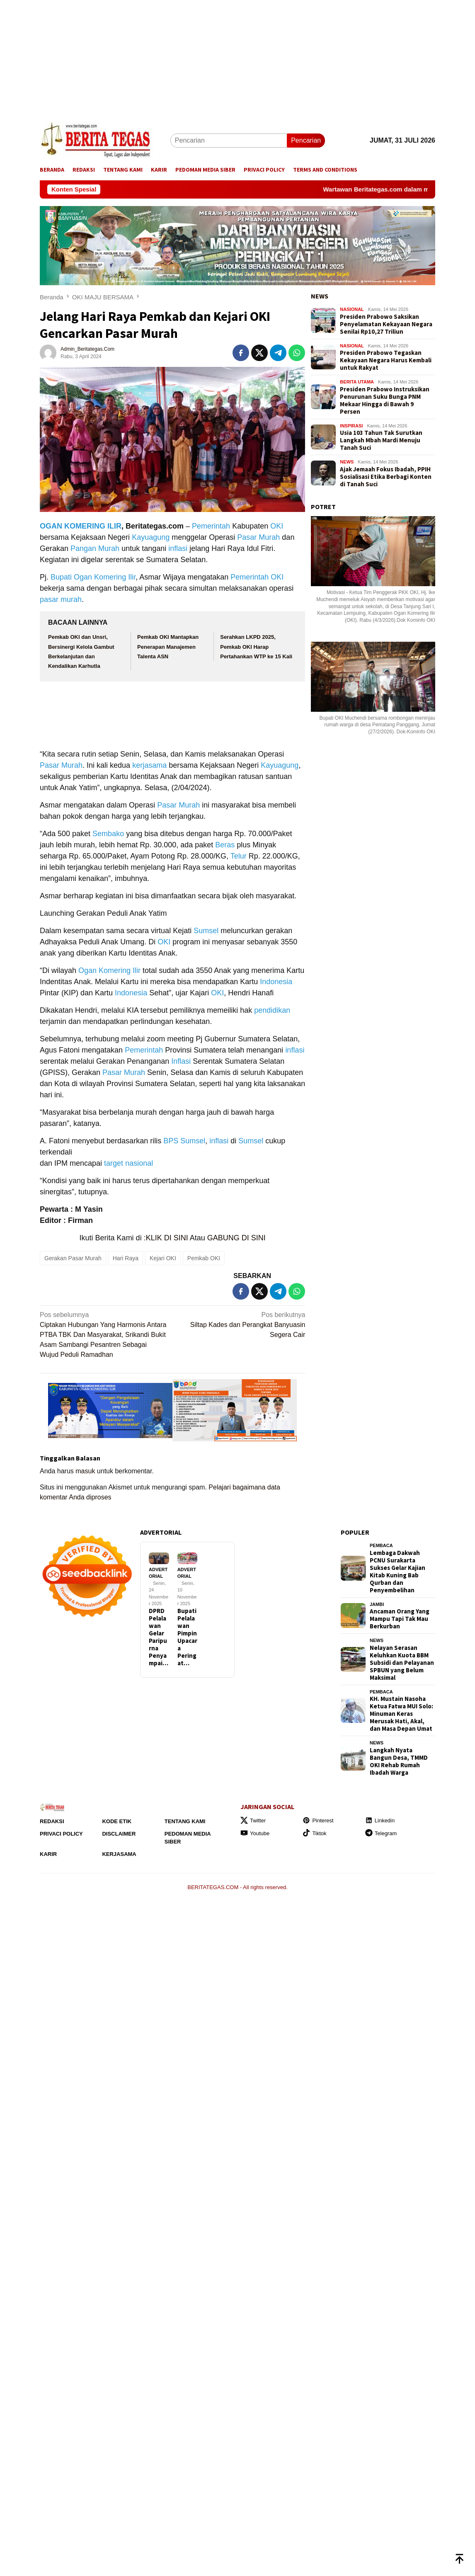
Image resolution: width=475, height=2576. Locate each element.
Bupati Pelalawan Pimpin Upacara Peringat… (187, 1637)
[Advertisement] (237, 58)
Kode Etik (116, 1821)
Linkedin (380, 1820)
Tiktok (314, 1833)
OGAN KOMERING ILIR (80, 526)
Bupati (61, 577)
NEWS (319, 296)
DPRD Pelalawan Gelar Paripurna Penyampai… (158, 1637)
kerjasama (149, 765)
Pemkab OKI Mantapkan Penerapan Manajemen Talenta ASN (168, 647)
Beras (225, 845)
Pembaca (381, 1545)
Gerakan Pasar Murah (73, 1258)
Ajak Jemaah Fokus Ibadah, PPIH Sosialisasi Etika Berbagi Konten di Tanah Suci (385, 477)
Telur (238, 856)
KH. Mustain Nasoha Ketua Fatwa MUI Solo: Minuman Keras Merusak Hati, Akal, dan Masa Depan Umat (401, 1713)
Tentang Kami (185, 1821)
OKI (276, 526)
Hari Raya (125, 1258)
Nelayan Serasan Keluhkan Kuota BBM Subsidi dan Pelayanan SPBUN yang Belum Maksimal (402, 1662)
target (113, 1163)
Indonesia (276, 982)
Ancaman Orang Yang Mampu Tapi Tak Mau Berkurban (399, 1619)
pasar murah (61, 599)
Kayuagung (151, 537)
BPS (170, 1141)
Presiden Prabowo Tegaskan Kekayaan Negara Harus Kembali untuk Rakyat (385, 360)
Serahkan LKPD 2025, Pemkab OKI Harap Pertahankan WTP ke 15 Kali (256, 647)
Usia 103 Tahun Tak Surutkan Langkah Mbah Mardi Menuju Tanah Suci (381, 440)
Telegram (381, 1833)
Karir (48, 1854)
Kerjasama (119, 1854)
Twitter (253, 1820)
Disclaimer (119, 1834)
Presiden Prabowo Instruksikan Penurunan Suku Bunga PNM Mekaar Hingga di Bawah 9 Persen (384, 400)
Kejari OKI (163, 1258)
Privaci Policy (61, 1834)
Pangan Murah (94, 548)
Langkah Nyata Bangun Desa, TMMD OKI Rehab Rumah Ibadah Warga (399, 1761)
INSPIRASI (351, 425)
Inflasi (181, 1061)
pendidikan (272, 1010)
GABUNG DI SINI (236, 1238)
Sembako (108, 834)
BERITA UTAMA (357, 381)
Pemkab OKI (203, 1258)
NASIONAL (352, 309)
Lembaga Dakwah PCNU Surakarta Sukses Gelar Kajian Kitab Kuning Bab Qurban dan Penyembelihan (397, 1571)
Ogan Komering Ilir (105, 577)
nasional (139, 1163)
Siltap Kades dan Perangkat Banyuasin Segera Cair (241, 1324)
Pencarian (306, 140)
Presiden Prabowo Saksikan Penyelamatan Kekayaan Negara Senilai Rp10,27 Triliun (386, 324)
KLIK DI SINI (167, 1238)
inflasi (177, 548)
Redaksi (52, 1821)
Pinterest (318, 1820)
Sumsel (206, 931)
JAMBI (377, 1604)
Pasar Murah (258, 537)
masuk (85, 1471)
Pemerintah (211, 526)
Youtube (254, 1833)
